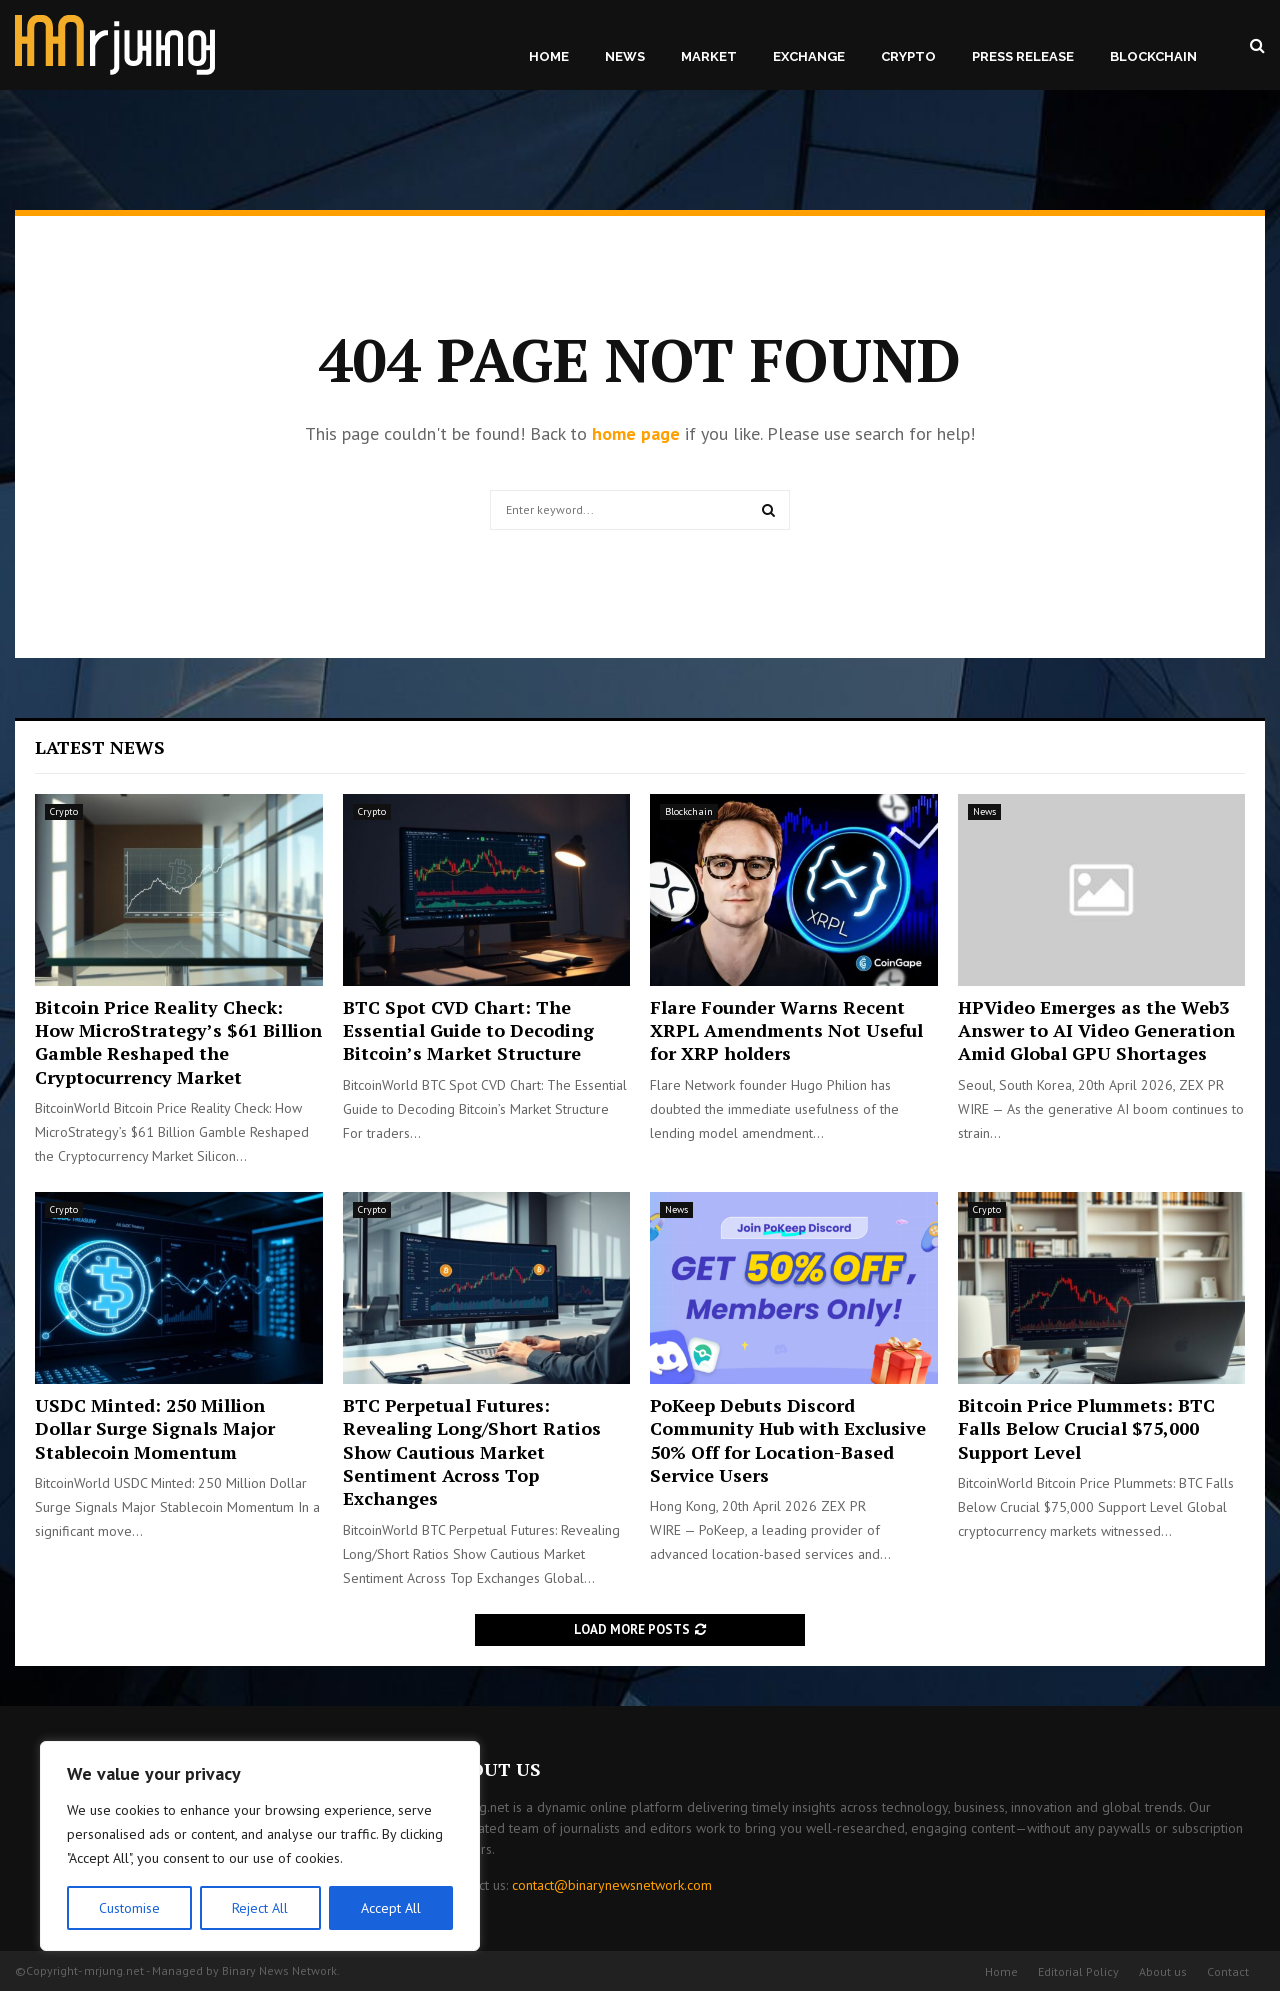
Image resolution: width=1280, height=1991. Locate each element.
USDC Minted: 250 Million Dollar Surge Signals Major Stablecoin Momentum (155, 1428)
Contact (1228, 1971)
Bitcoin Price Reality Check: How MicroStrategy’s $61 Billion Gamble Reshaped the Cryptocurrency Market (178, 1042)
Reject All (260, 1908)
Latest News (100, 747)
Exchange (809, 56)
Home (549, 56)
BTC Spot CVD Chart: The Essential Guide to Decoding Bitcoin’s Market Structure (468, 1030)
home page (636, 433)
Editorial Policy (1078, 1971)
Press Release (1023, 56)
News (625, 56)
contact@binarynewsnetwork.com (612, 1885)
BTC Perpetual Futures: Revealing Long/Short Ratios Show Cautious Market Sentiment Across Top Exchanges (472, 1452)
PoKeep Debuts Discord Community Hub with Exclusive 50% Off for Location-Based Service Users (788, 1440)
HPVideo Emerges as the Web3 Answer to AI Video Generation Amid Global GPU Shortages (1096, 1030)
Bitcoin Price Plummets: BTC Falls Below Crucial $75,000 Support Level (1086, 1428)
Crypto (908, 56)
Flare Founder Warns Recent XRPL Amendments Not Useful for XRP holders (786, 1030)
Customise (129, 1908)
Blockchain (1153, 56)
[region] (260, 1846)
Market (709, 56)
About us (1163, 1971)
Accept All (391, 1908)
